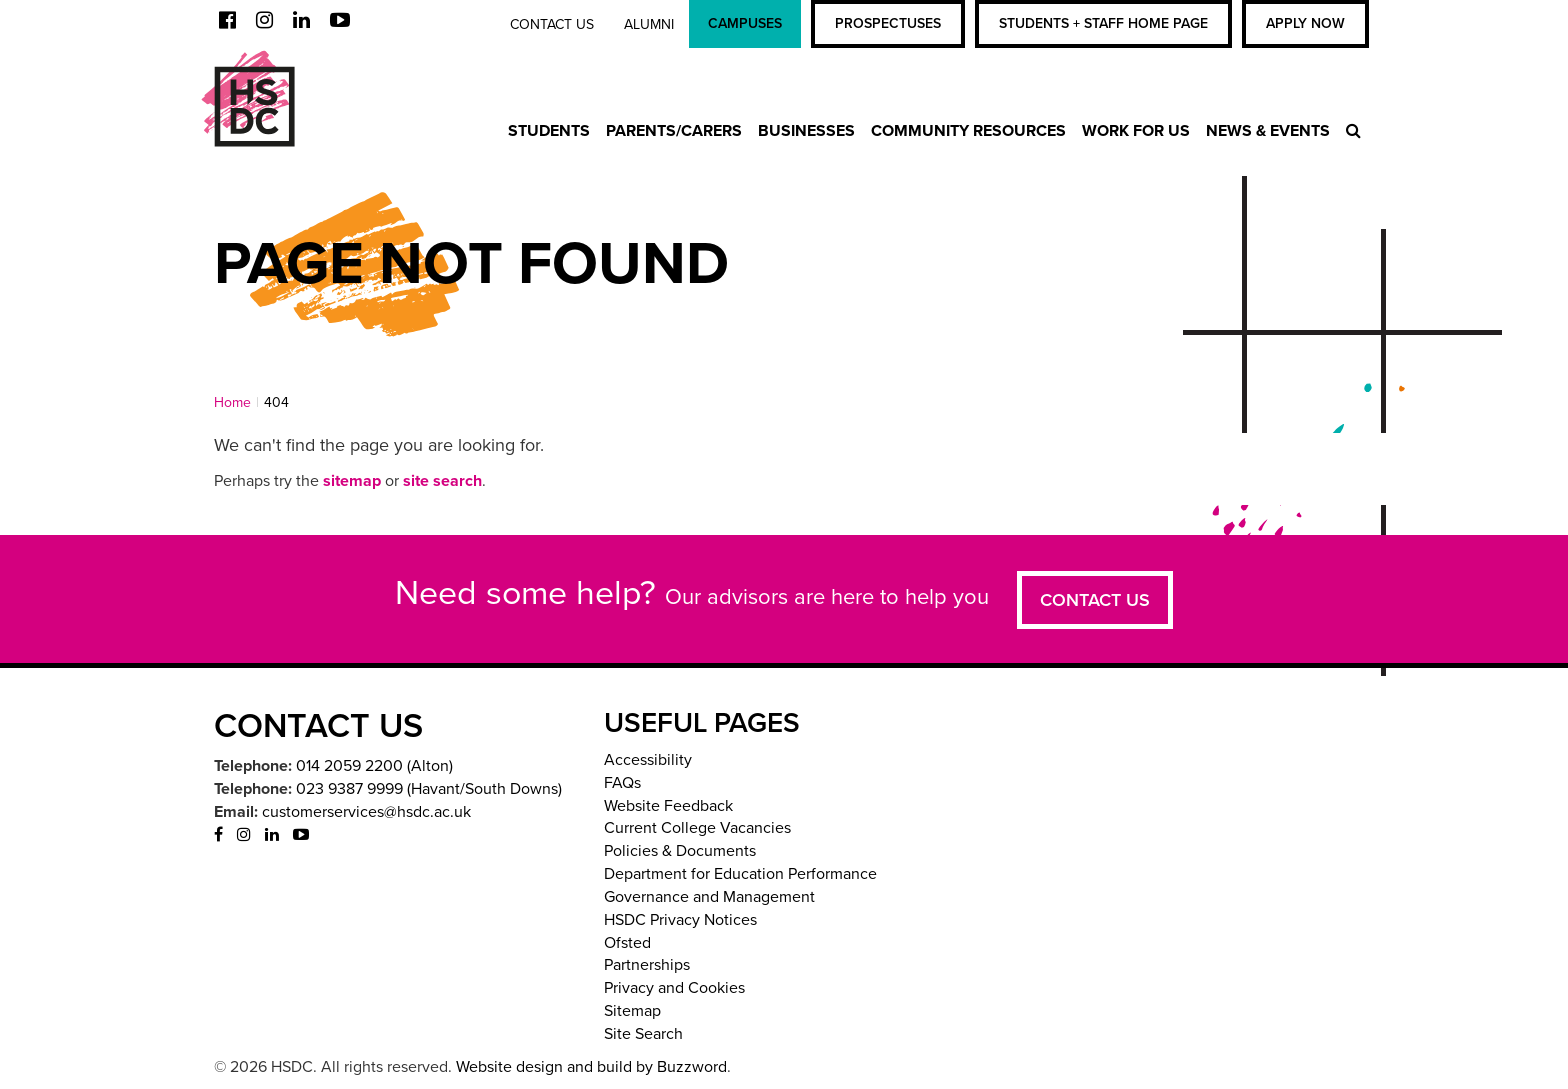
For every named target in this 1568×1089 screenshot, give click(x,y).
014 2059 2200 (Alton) (374, 766)
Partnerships (647, 965)
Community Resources (968, 131)
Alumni (649, 24)
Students (549, 131)
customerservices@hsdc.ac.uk (366, 812)
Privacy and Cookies (674, 988)
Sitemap (632, 1011)
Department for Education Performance (740, 874)
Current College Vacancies (697, 828)
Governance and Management (709, 897)
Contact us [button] (1095, 600)
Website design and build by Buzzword (591, 1067)
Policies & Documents (680, 851)
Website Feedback (668, 806)
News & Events (1268, 131)
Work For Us (1136, 131)
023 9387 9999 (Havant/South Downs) (429, 789)
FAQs (622, 783)
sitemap (352, 481)
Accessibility (648, 760)
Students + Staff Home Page (1103, 23)
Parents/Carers (674, 131)
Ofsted (627, 943)
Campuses (745, 23)
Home (232, 402)
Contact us (552, 24)
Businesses (806, 131)
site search (442, 481)
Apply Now (1305, 23)
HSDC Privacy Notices (680, 920)
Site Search (643, 1034)
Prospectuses (888, 23)
